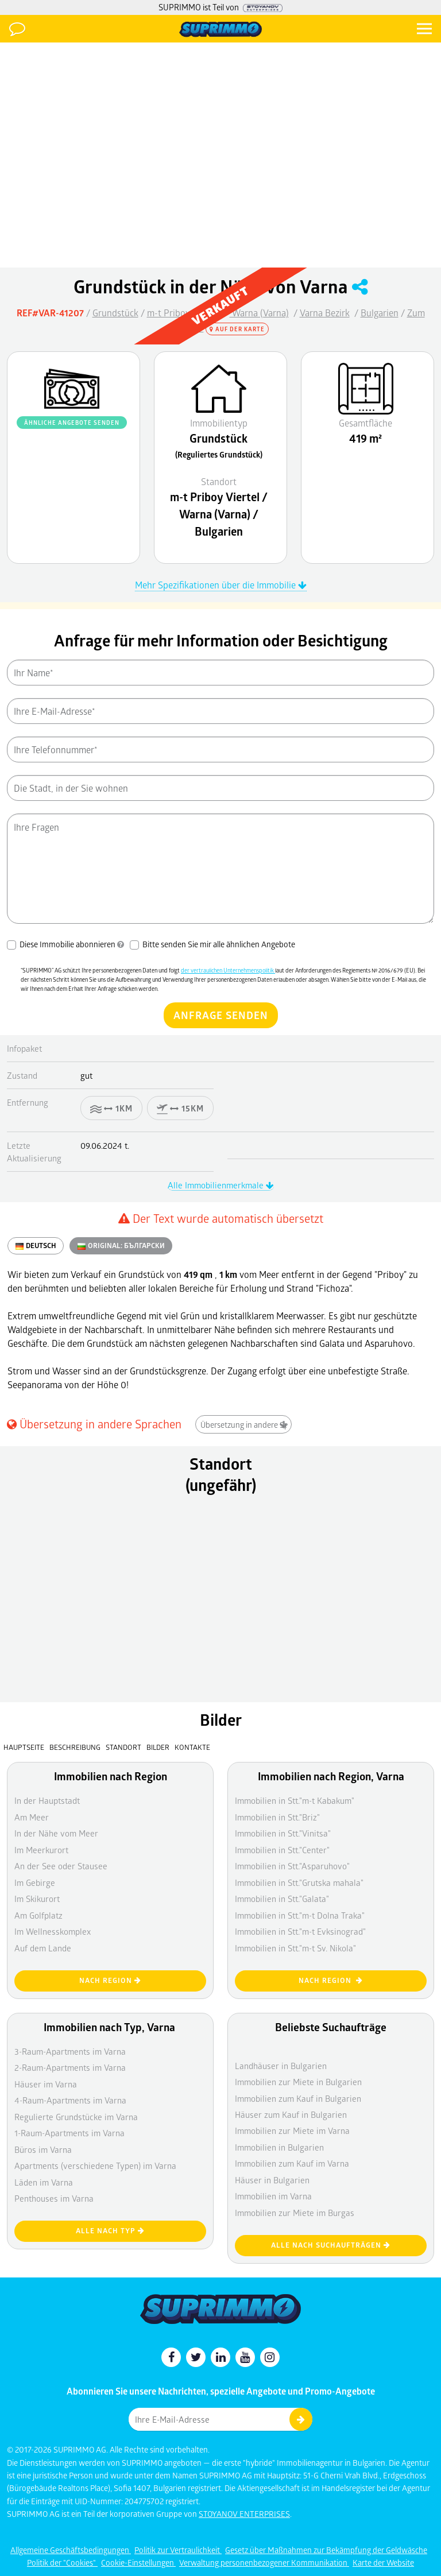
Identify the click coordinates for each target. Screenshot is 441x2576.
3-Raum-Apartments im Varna (70, 2051)
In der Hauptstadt (47, 1800)
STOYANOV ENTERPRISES (244, 2513)
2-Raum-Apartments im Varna (70, 2067)
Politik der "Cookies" (62, 2562)
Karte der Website (383, 2562)
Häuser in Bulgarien (272, 2180)
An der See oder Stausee (60, 1866)
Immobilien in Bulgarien (279, 2147)
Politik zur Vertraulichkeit (178, 2549)
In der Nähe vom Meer (56, 1833)
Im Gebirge (34, 1882)
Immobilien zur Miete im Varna (292, 2130)
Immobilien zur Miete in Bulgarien (298, 2081)
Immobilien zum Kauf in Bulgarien (298, 2098)
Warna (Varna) (259, 313)
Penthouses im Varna (54, 2198)
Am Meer (31, 1817)
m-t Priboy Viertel (183, 313)
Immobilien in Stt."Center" (282, 1850)
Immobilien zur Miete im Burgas (294, 2212)
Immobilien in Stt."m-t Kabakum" (294, 1800)
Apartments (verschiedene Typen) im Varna (95, 2165)
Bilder (157, 1747)
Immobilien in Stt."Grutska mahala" (299, 1882)
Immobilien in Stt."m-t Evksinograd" (300, 1931)
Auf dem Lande (42, 1948)
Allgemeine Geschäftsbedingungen (70, 2549)
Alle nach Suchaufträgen (330, 2245)
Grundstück (115, 313)
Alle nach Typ (110, 2231)
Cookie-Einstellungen (138, 2562)
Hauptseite (23, 1747)
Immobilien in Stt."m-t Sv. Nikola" (295, 1948)
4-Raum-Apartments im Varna (70, 2100)
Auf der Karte (237, 329)
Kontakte (192, 1747)
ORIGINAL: (121, 1246)
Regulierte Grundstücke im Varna (76, 2116)
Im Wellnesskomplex (52, 1931)
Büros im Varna (43, 2149)
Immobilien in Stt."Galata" (282, 1898)
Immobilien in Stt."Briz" (277, 1817)
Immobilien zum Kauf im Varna (292, 2163)
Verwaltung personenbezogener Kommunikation (264, 2562)
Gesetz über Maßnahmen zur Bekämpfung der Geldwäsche (326, 2549)
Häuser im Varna (45, 2084)
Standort (124, 1747)
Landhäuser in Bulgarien (281, 2065)
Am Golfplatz (38, 1915)
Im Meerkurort (41, 1850)
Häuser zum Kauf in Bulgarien (291, 2114)
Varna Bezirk (325, 313)
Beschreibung (74, 1747)
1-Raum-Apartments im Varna (69, 2133)
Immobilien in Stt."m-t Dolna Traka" (300, 1915)
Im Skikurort (37, 1898)
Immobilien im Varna (273, 2196)
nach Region (110, 1980)
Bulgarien (380, 313)
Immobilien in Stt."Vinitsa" (283, 1833)
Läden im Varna (43, 2182)
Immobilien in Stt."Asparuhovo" (292, 1866)
